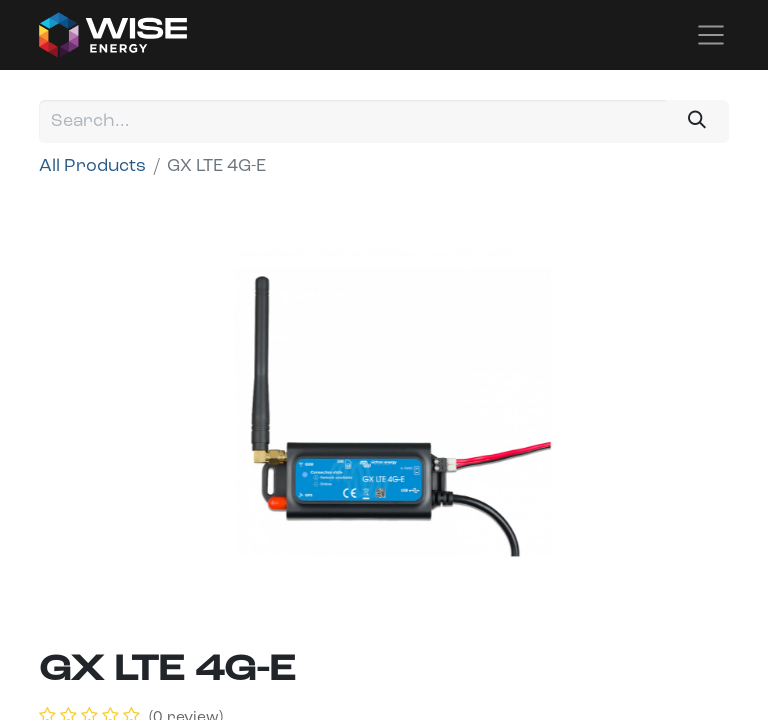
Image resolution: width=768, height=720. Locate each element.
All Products (92, 166)
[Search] (697, 121)
